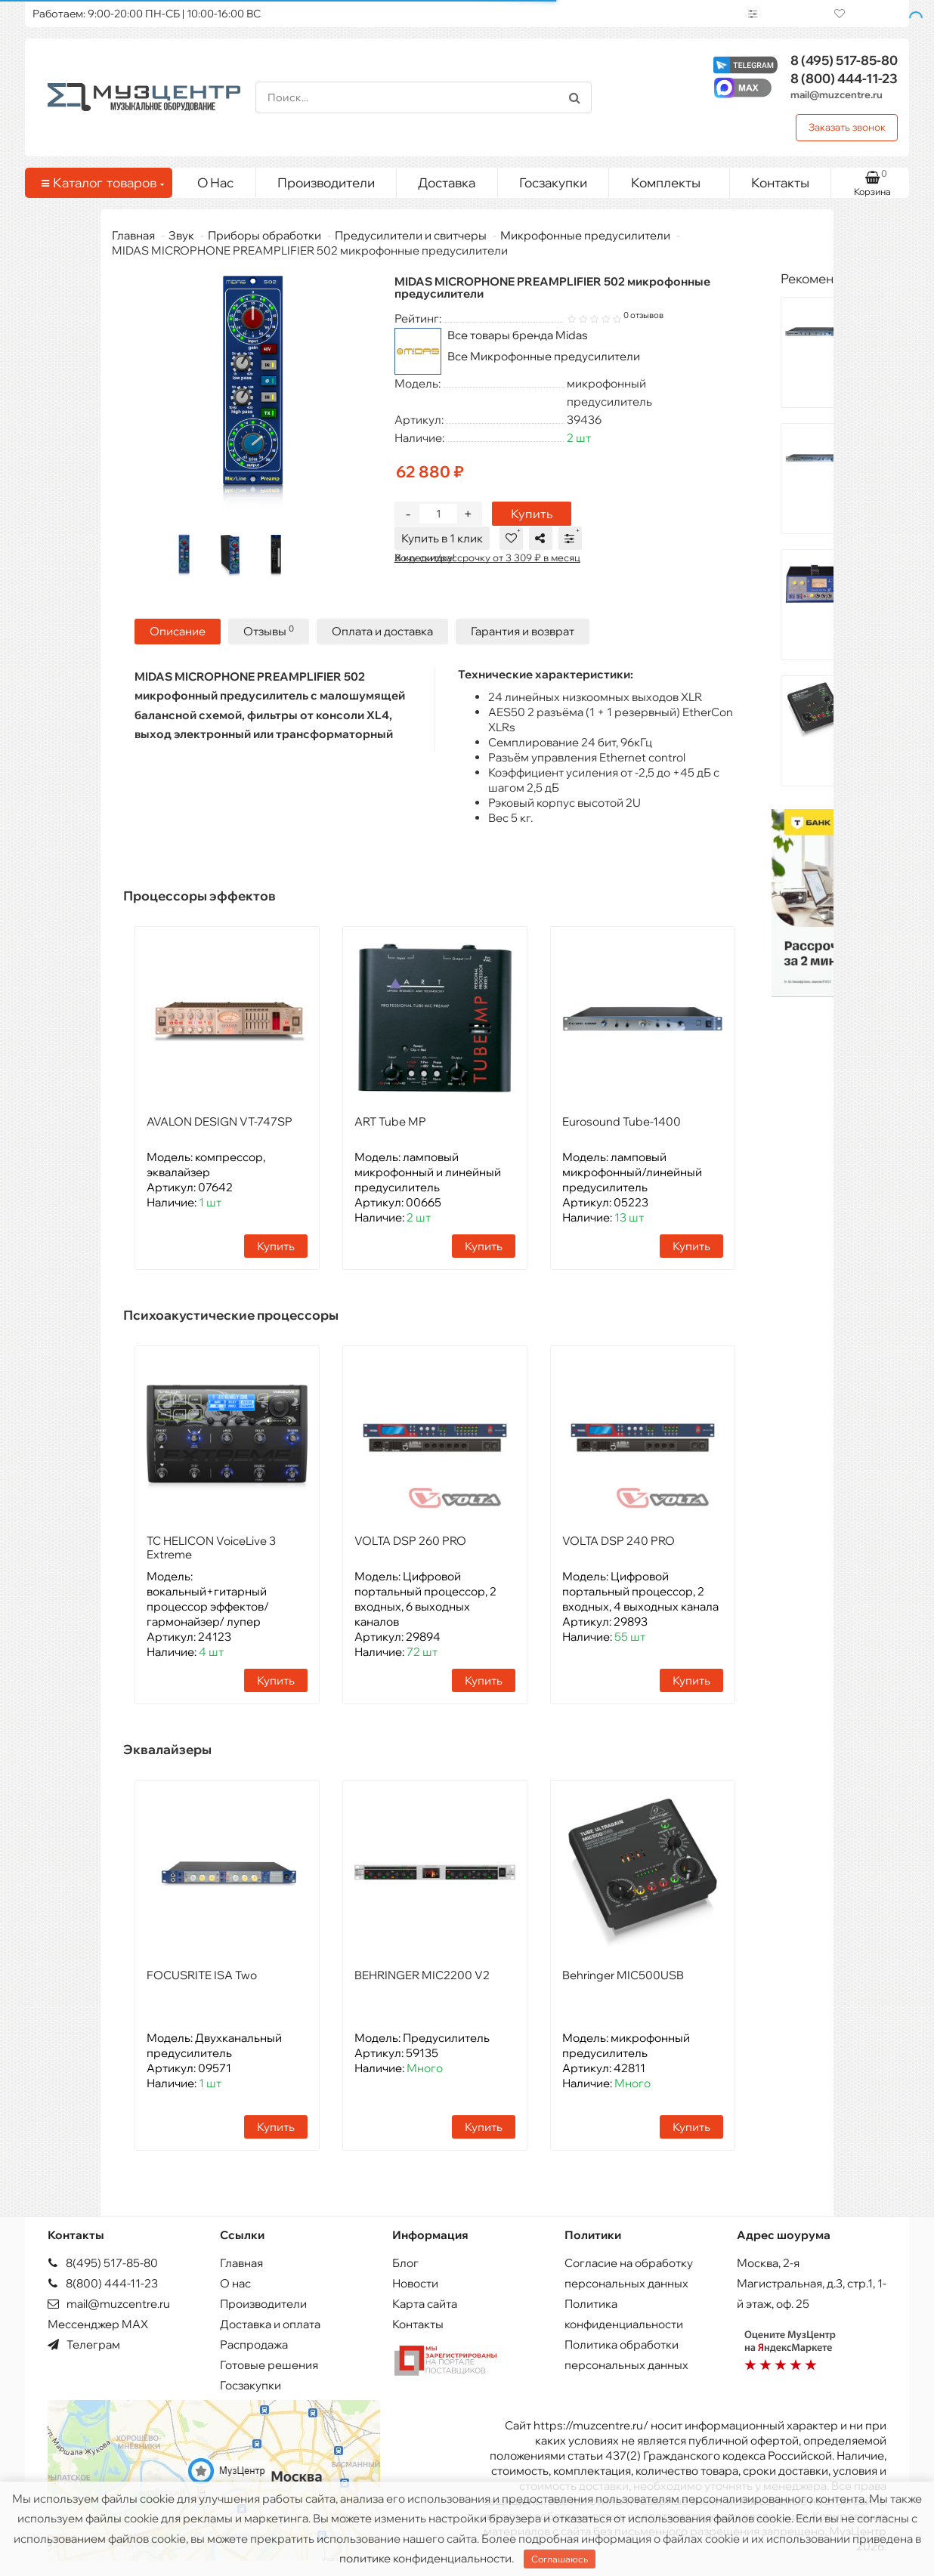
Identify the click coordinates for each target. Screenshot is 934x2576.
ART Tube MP (390, 1120)
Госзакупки (553, 182)
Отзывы (268, 630)
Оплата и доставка (382, 631)
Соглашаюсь (559, 2559)
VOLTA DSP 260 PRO (410, 1540)
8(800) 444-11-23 (103, 2282)
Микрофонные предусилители (585, 235)
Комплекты (674, 179)
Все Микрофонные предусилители (543, 356)
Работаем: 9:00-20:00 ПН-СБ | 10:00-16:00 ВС (146, 13)
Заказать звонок (847, 127)
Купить (531, 513)
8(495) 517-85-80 (103, 2262)
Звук (181, 235)
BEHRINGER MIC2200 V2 (422, 1974)
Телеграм (84, 2344)
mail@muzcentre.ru (836, 94)
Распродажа (254, 2344)
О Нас (215, 182)
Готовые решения (269, 2364)
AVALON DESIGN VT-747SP (219, 1120)
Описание (178, 631)
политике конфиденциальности (425, 2558)
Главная (133, 235)
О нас (235, 2282)
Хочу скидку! (424, 557)
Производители (326, 182)
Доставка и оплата (270, 2323)
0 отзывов (643, 315)
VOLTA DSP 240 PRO (618, 1540)
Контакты (780, 182)
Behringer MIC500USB (623, 1974)
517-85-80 (844, 60)
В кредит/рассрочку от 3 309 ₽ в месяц (487, 557)
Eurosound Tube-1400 (621, 1120)
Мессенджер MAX (98, 2323)
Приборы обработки (264, 235)
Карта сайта (424, 2303)
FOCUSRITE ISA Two (202, 1974)
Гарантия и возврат (522, 631)
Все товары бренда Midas (517, 335)
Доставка (446, 182)
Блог (405, 2262)
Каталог (101, 183)
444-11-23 (844, 78)
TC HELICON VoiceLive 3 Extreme (211, 1547)
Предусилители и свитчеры (411, 235)
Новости (415, 2282)
